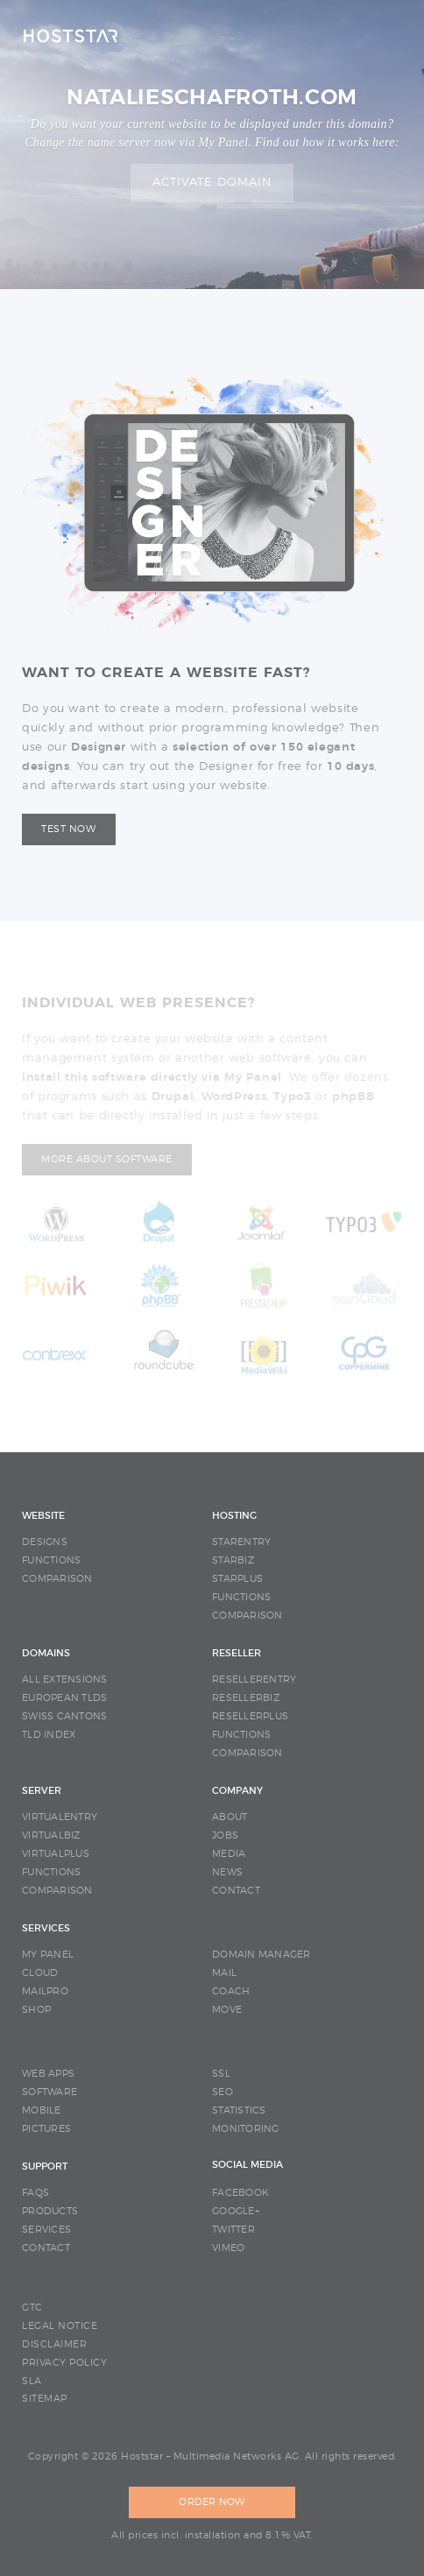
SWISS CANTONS (64, 1716)
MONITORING (245, 2129)
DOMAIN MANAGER (261, 1954)
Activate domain (212, 182)
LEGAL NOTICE (59, 2326)
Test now (68, 829)
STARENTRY (241, 1542)
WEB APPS (48, 2073)
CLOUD (40, 1973)
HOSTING (234, 1516)
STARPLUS (237, 1579)
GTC (32, 2307)
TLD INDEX (48, 1735)
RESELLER (236, 1653)
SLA (32, 2381)
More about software (107, 1159)
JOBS (225, 1835)
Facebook (240, 2193)
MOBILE (41, 2110)
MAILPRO (45, 1991)
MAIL (224, 1973)
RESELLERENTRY (254, 1679)
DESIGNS (44, 1542)
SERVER (41, 1791)
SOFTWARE (49, 2092)
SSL (221, 2073)
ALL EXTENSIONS (65, 1679)
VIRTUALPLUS (55, 1854)
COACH (231, 1991)
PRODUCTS (50, 2211)
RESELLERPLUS (250, 1716)
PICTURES (46, 2129)
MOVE (227, 2010)
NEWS (227, 1872)
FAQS (35, 2193)
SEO (222, 2092)
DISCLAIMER (54, 2344)
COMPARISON (57, 1579)
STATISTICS (239, 2110)
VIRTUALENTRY (59, 1817)
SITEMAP (44, 2398)
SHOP (36, 2010)
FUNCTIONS (51, 1560)
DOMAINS (46, 1653)
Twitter (233, 2229)
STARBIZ (233, 1560)
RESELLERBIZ (245, 1698)
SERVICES (46, 1928)
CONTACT (236, 1890)
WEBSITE (43, 1516)
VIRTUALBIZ (51, 1835)
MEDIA (228, 1854)
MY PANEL (48, 1954)
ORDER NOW (211, 2502)
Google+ (235, 2211)
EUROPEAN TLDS (64, 1698)
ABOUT (229, 1817)
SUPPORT (44, 2166)
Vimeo (228, 2248)
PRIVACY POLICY (64, 2363)
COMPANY (237, 1791)
